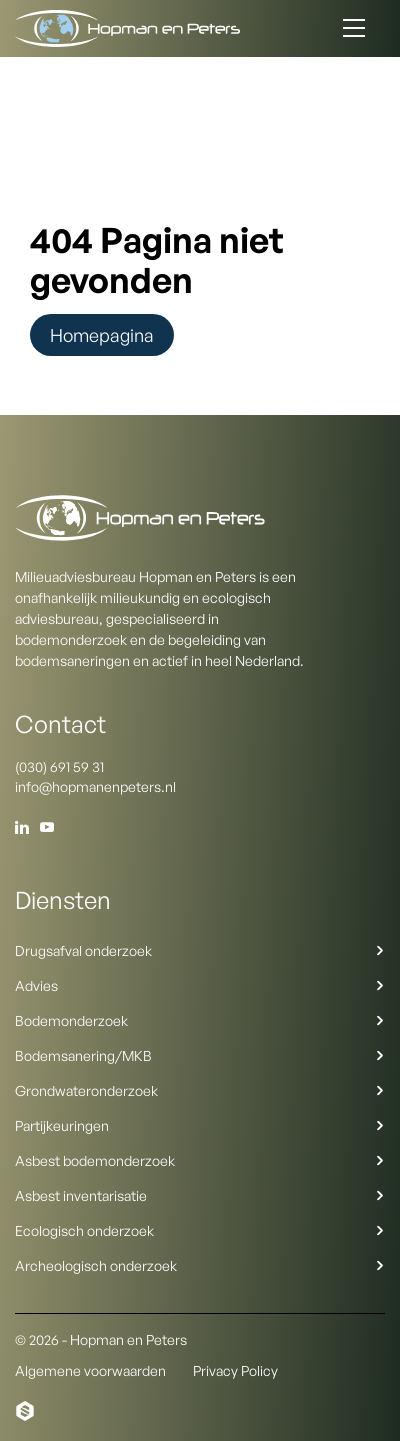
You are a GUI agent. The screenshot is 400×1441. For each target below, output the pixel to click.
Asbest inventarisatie (200, 1195)
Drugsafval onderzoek (200, 950)
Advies (200, 985)
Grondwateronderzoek (200, 1090)
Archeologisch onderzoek (200, 1265)
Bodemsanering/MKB (200, 1055)
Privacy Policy (235, 1370)
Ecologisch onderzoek (200, 1230)
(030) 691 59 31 (59, 766)
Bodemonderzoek (200, 1020)
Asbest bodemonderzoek (200, 1160)
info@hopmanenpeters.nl (95, 786)
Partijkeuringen (200, 1125)
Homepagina (102, 335)
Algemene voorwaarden (90, 1370)
